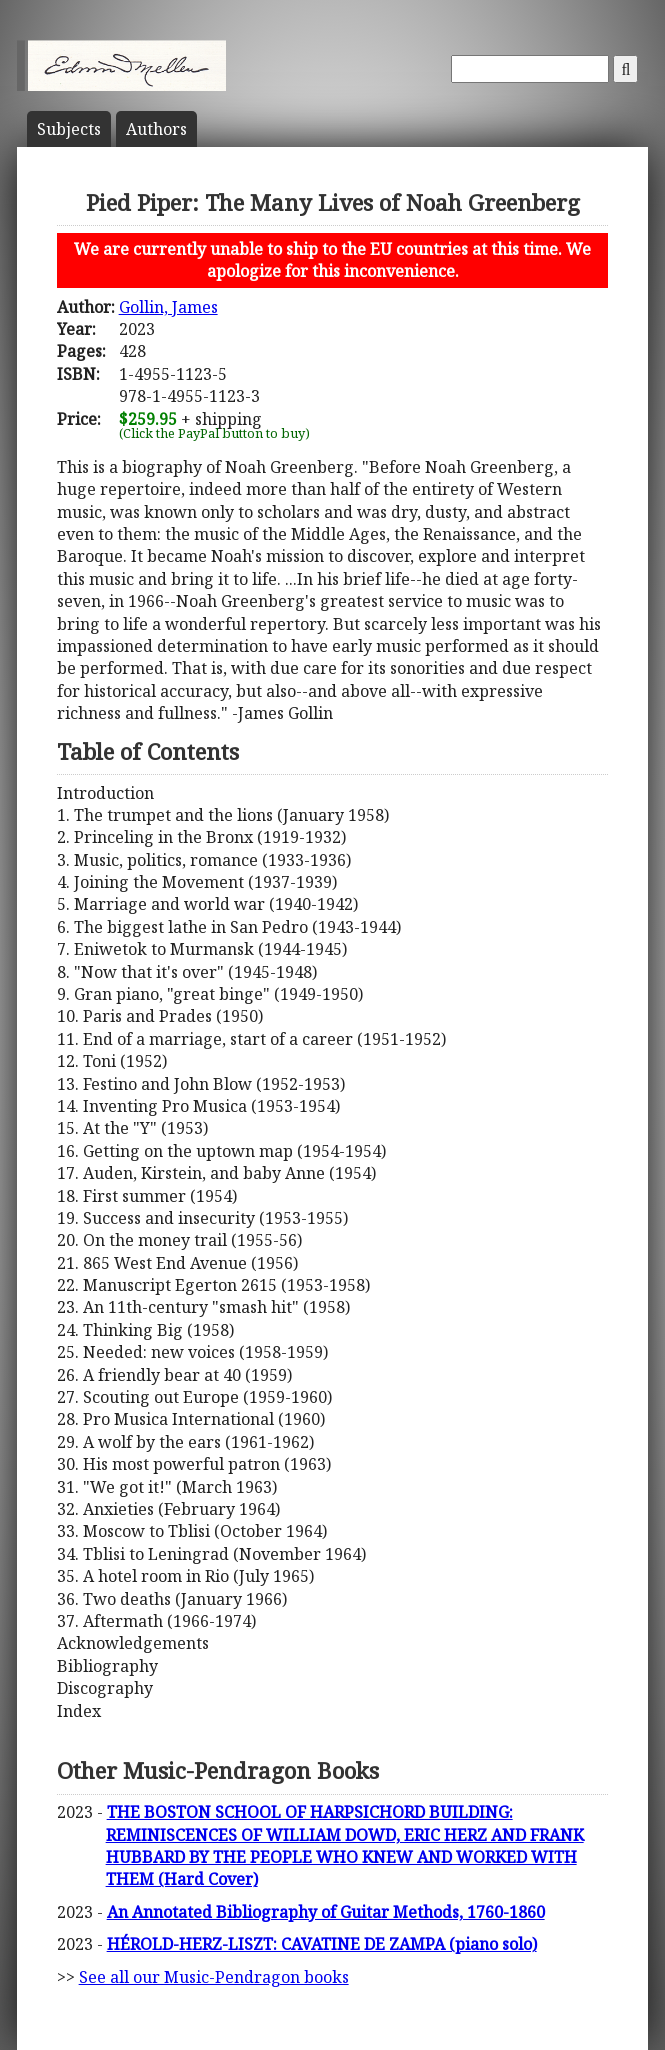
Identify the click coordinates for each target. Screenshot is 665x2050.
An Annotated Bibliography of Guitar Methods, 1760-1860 (326, 1912)
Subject (69, 129)
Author (156, 129)
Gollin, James (168, 307)
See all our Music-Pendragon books (214, 1977)
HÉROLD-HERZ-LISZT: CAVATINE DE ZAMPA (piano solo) (322, 1944)
